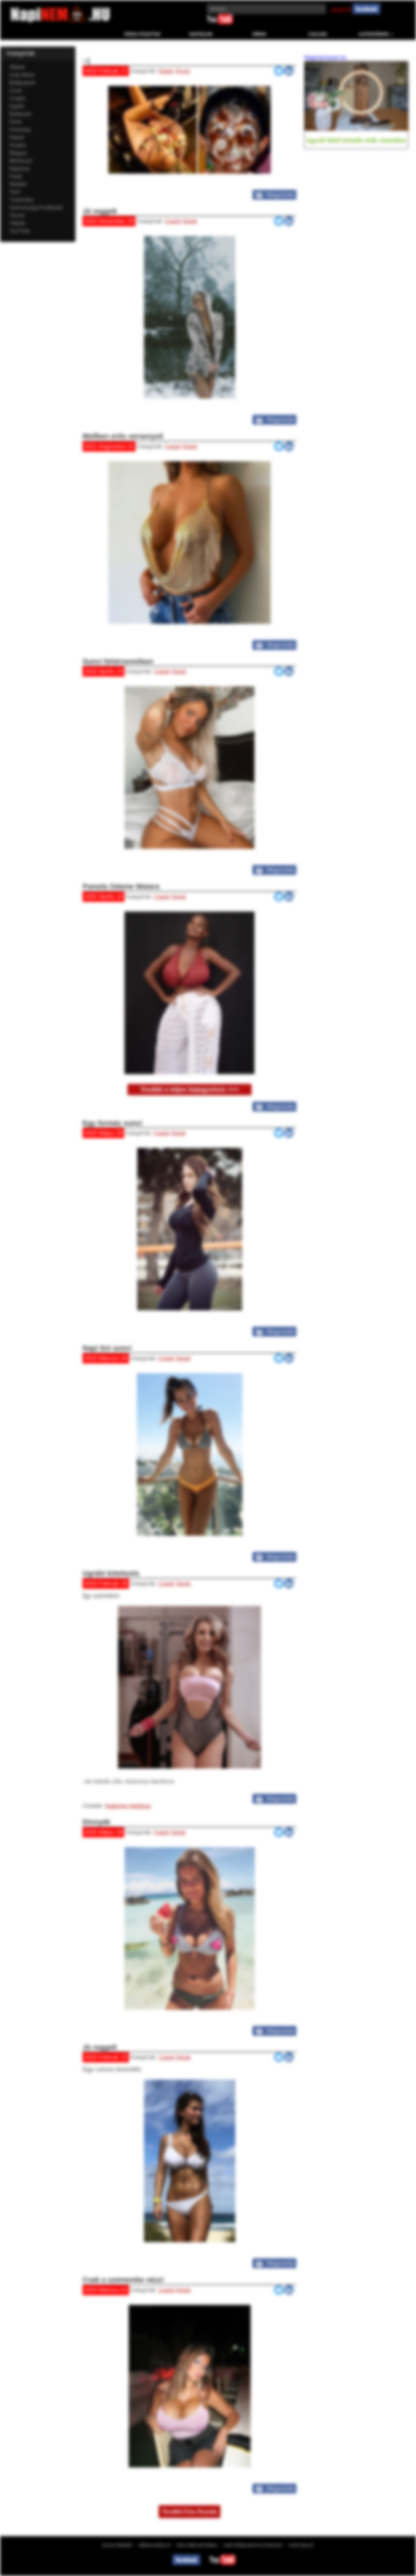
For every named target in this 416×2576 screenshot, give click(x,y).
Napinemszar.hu (325, 57)
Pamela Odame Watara (121, 886)
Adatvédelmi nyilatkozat (253, 2545)
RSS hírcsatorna (197, 2545)
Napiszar (201, 34)
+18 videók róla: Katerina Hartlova (128, 1781)
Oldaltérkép (117, 2545)
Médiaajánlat (154, 2545)
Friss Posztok (142, 34)
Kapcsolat (301, 2545)
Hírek (259, 34)
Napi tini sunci (107, 1348)
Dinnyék (96, 1822)
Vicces (182, 71)
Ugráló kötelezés (111, 1573)
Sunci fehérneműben (118, 661)
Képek (166, 71)
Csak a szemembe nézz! (123, 2280)
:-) (86, 61)
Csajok (317, 34)
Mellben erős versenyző (123, 436)
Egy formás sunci (112, 1123)
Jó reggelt (100, 211)
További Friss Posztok (189, 2511)
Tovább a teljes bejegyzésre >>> (189, 1089)
